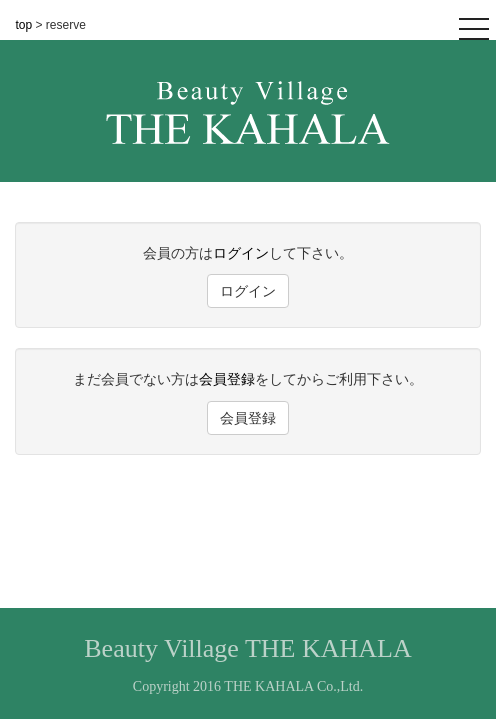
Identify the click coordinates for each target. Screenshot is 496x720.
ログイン (241, 253)
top (26, 25)
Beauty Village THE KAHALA (247, 648)
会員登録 (227, 379)
